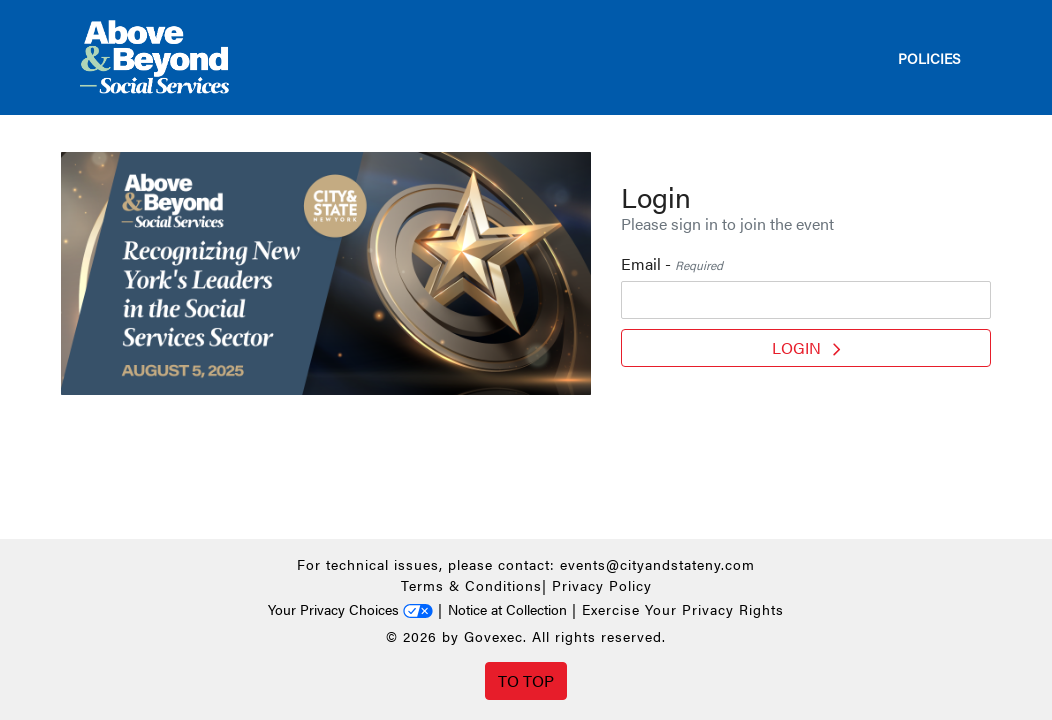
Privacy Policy (602, 585)
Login (806, 347)
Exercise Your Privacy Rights (683, 609)
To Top (526, 680)
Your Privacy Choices (350, 609)
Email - (672, 263)
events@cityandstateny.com (657, 564)
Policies (929, 58)
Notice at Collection (507, 609)
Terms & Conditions (471, 585)
